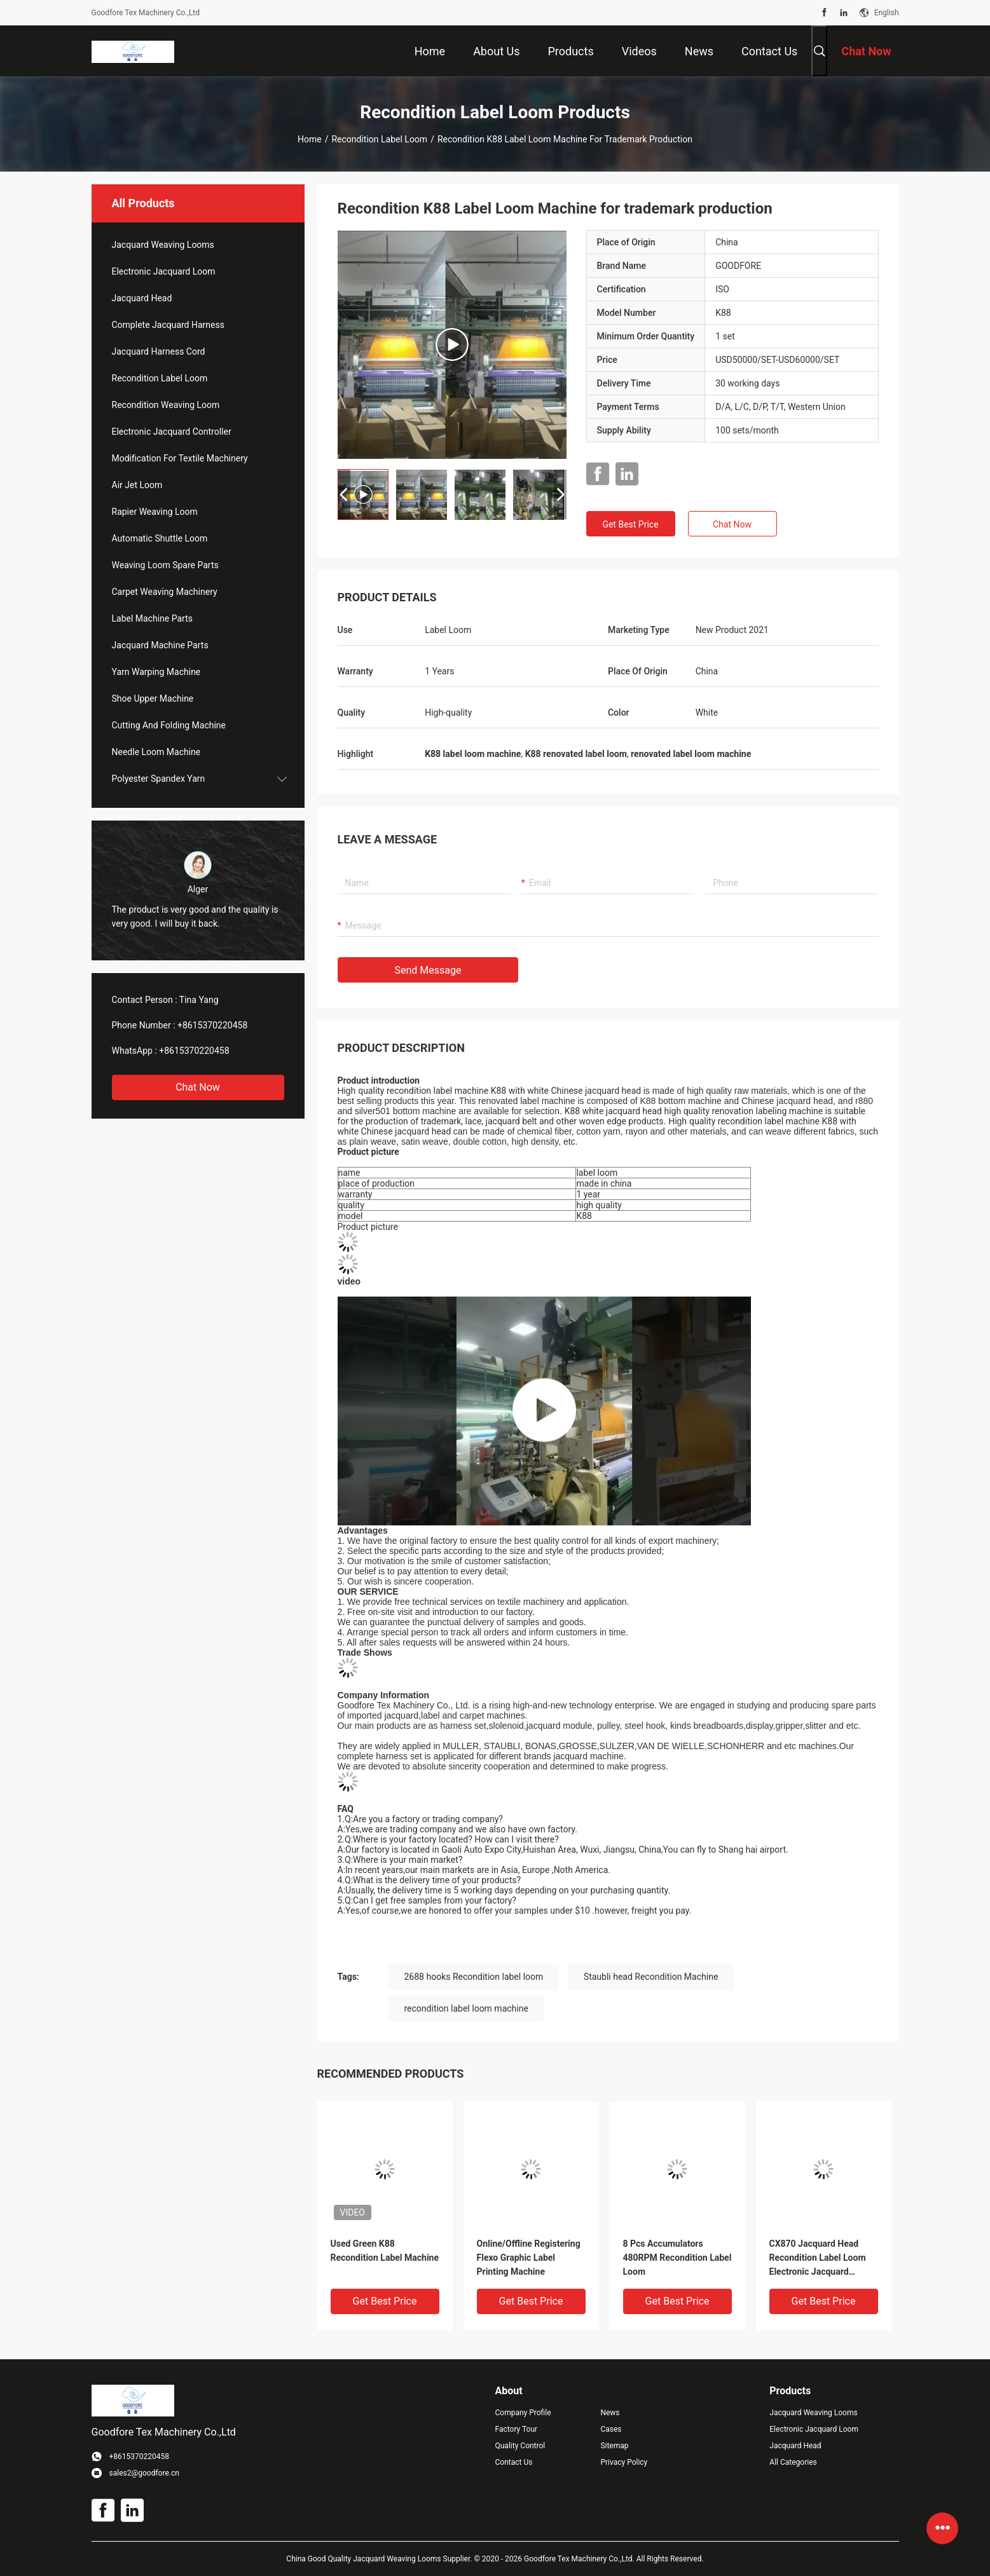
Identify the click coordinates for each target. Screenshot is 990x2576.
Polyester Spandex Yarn (158, 778)
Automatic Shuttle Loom (160, 538)
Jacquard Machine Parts (160, 645)
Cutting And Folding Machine (169, 725)
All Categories (792, 2462)
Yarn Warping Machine (156, 672)
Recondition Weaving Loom (166, 405)
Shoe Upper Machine (153, 698)
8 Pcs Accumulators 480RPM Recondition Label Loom (677, 2258)
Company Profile (523, 2412)
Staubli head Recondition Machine (651, 1977)
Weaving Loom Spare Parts (165, 565)
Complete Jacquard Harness (168, 325)
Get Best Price (630, 524)
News (609, 2412)
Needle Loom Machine (156, 752)
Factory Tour (516, 2429)
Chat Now (197, 1087)
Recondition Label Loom (379, 139)
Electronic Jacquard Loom (164, 271)
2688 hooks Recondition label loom (474, 1977)
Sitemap (614, 2445)
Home (310, 139)
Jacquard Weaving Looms (163, 245)
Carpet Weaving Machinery (164, 592)
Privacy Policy (623, 2462)
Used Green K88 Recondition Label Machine (385, 2251)
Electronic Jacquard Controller (171, 431)
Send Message (428, 970)
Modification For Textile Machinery (180, 458)
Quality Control (520, 2445)
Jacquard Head (142, 298)
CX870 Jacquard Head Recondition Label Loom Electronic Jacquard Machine (817, 2259)
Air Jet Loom (137, 485)
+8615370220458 (212, 1025)
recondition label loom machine (466, 2008)
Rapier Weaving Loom (155, 512)
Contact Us (514, 2462)
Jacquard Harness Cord (158, 351)
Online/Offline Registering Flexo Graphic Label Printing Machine (529, 2258)
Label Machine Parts (152, 618)
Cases (610, 2429)
